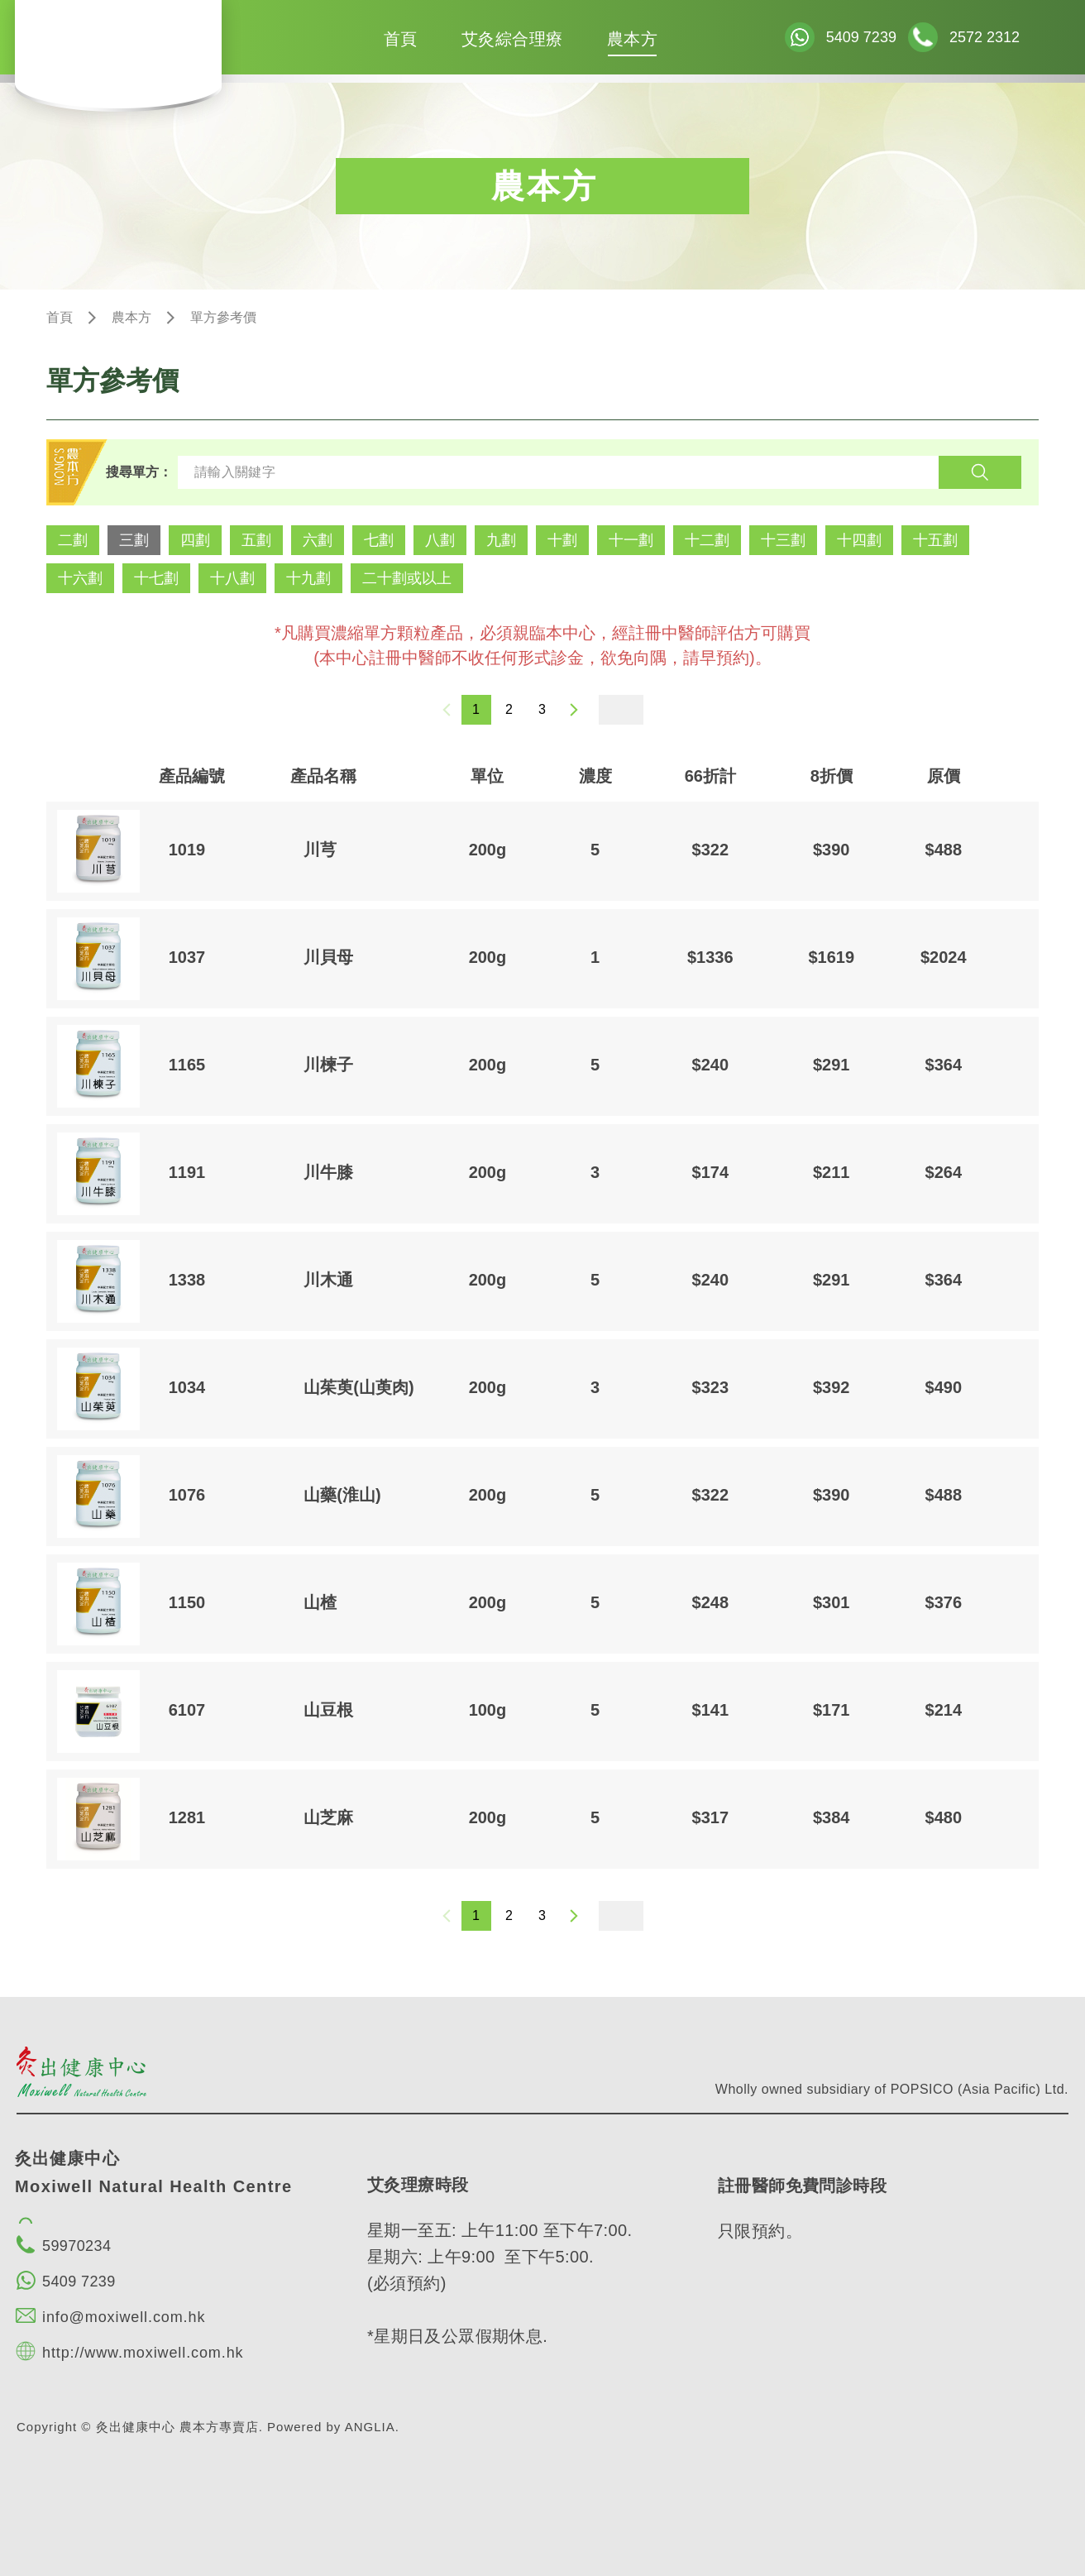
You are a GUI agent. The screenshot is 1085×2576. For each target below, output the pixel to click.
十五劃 (935, 540)
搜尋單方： (139, 472)
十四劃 (859, 540)
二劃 (73, 540)
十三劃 (783, 540)
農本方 (632, 39)
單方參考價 (223, 317)
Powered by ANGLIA (331, 2427)
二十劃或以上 (407, 578)
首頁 (401, 39)
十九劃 (308, 578)
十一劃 (631, 540)
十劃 (562, 540)
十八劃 (232, 578)
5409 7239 (861, 37)
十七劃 (156, 578)
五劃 (256, 540)
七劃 (379, 540)
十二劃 (707, 540)
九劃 (501, 540)
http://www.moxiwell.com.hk (142, 2352)
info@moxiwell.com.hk (123, 2317)
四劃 (195, 540)
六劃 (317, 540)
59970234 (76, 2246)
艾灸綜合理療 (512, 39)
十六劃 (80, 578)
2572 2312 (984, 37)
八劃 (440, 540)
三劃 (134, 540)
